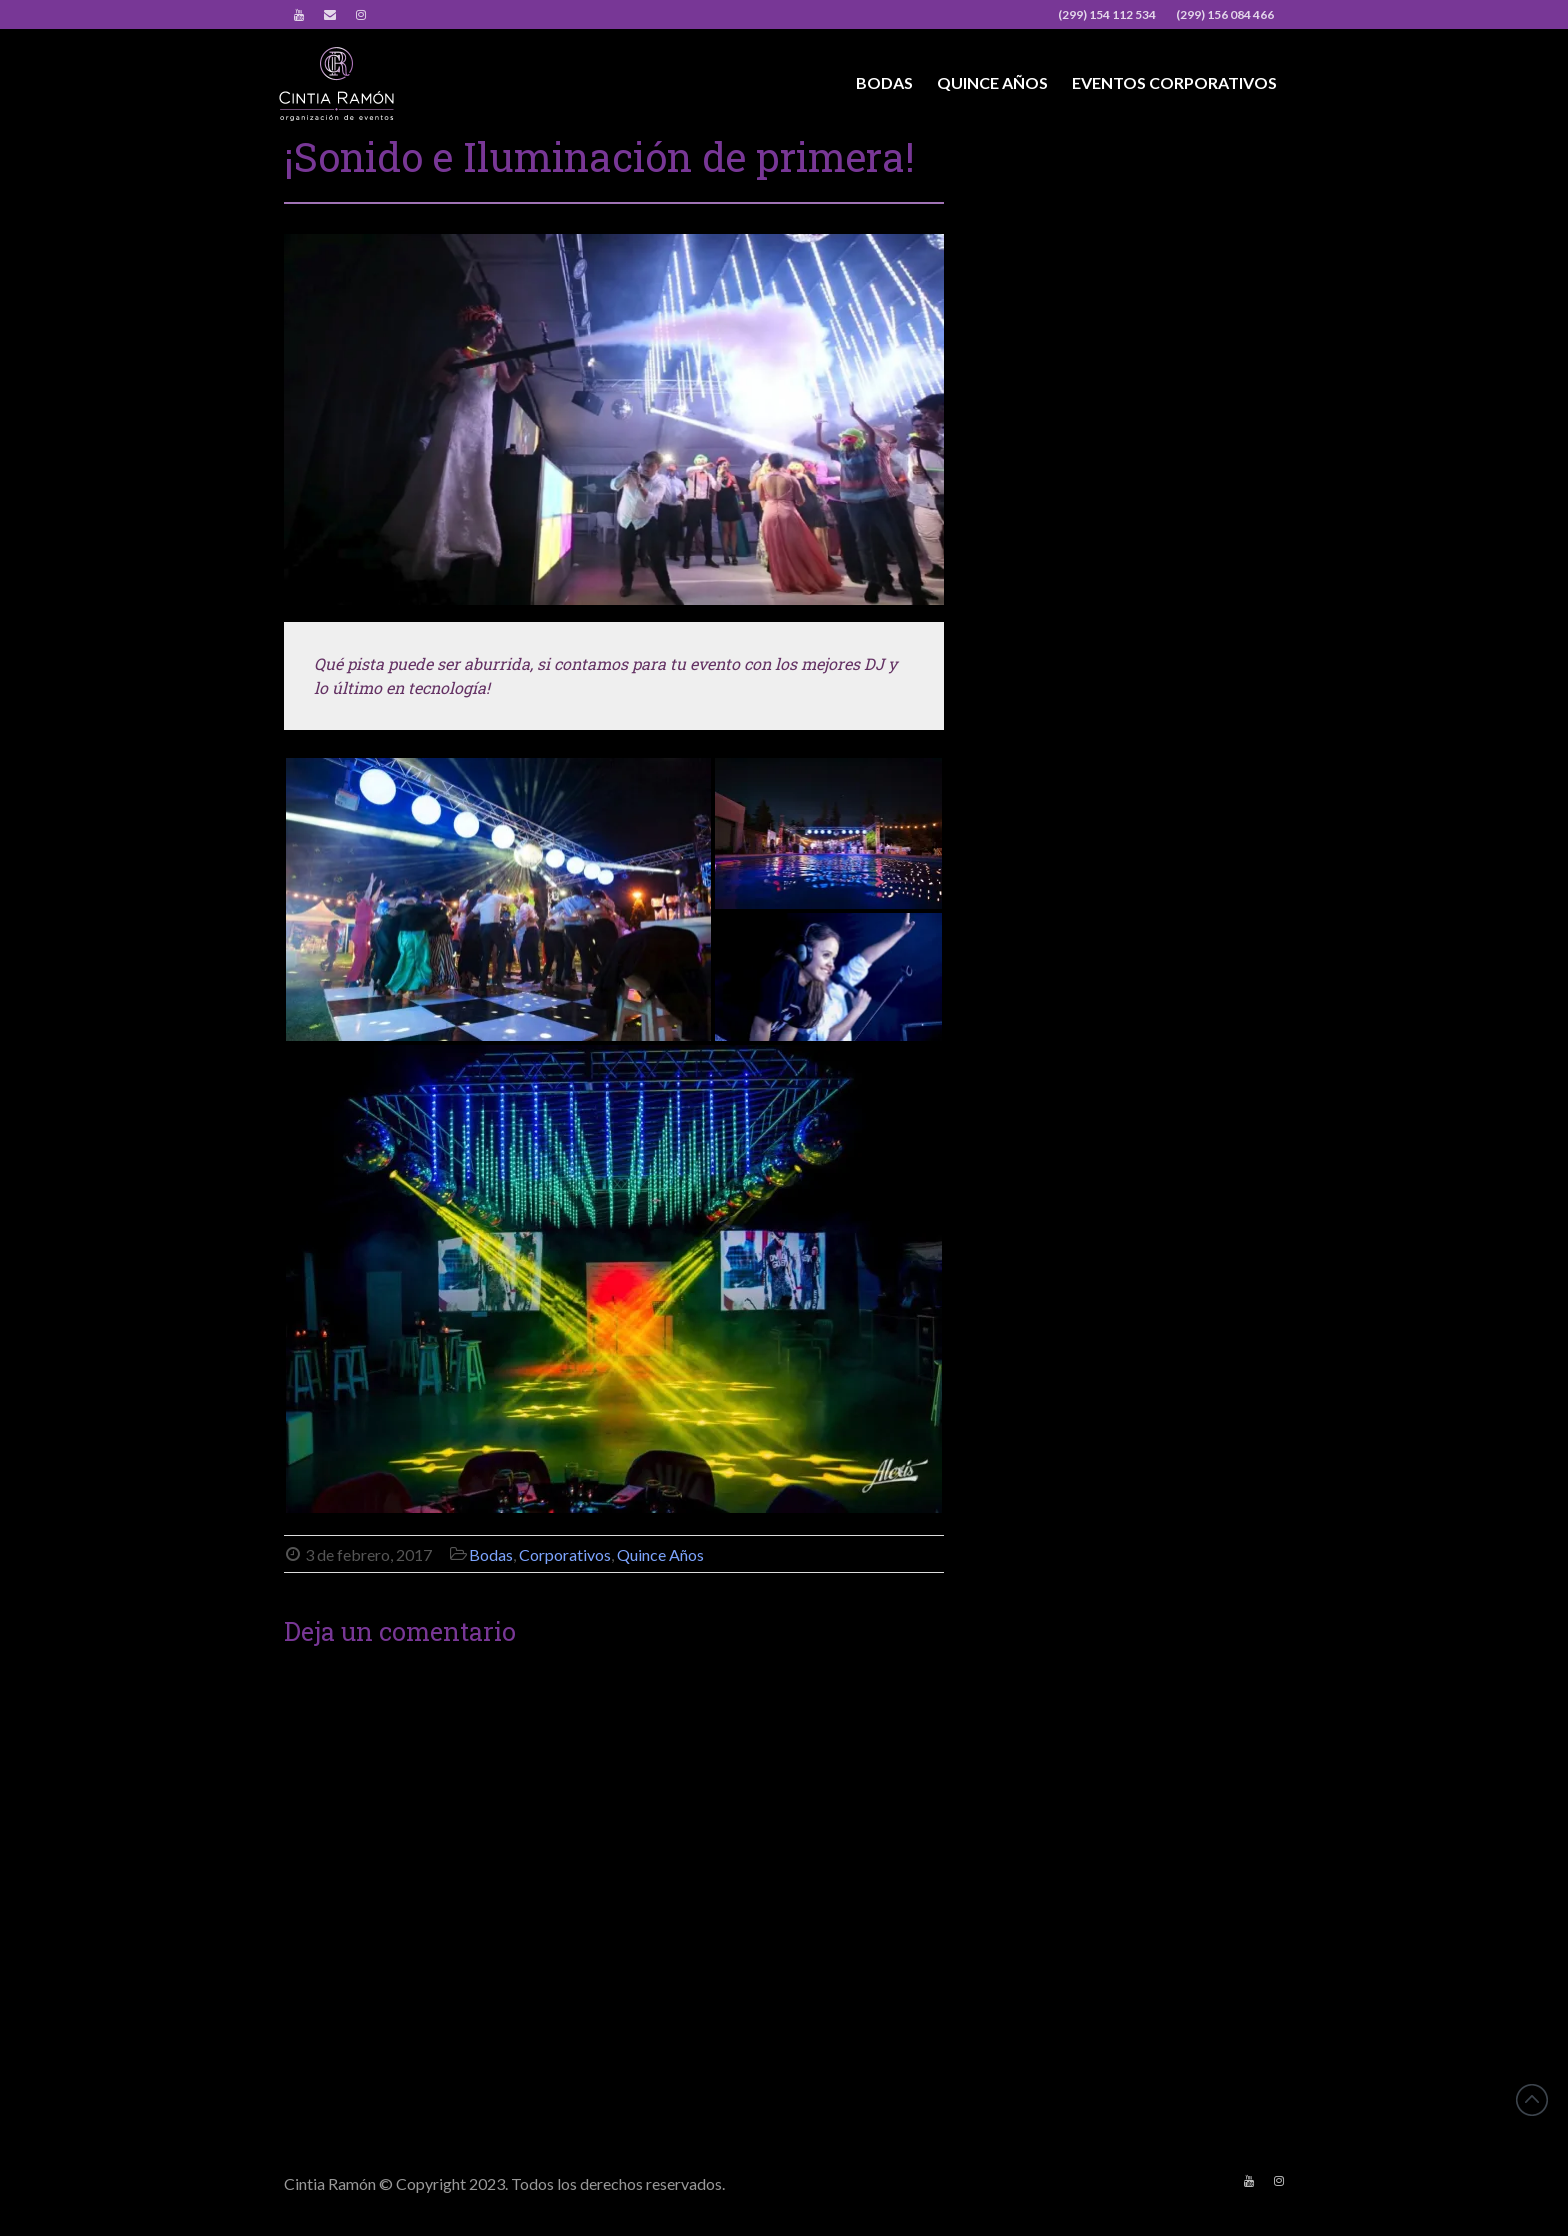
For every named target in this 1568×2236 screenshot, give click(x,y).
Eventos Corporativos (1174, 82)
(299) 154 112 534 (1107, 14)
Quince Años (992, 82)
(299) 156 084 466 (1225, 14)
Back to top (1532, 2100)
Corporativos (565, 1554)
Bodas (884, 82)
